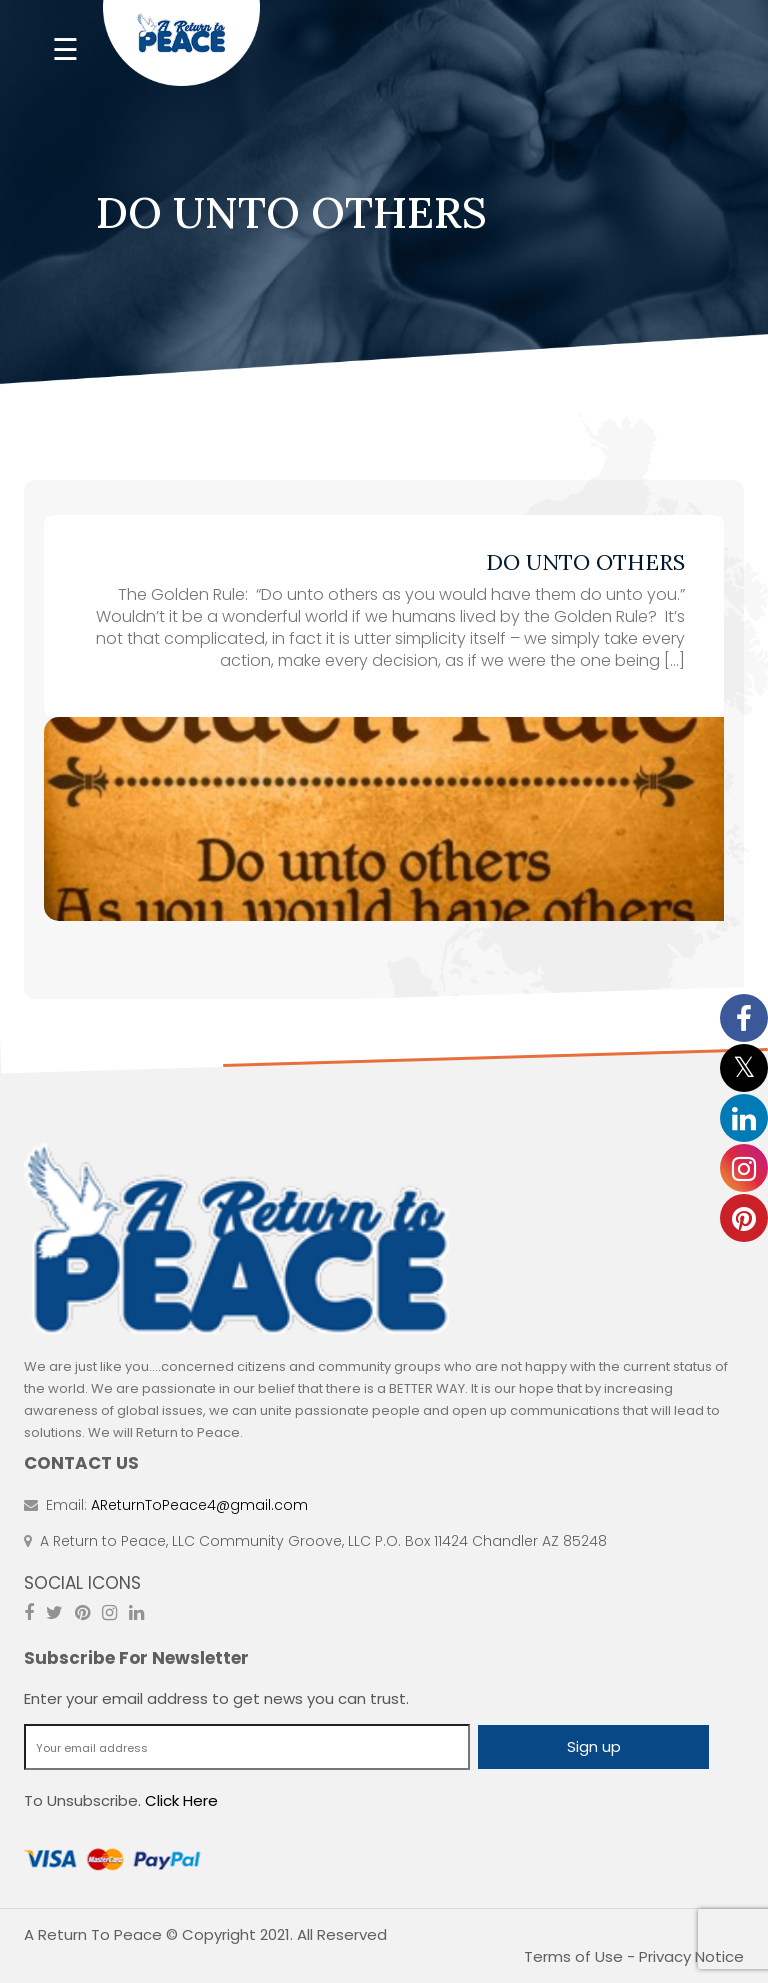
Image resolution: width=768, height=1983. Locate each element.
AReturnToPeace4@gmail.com (199, 1505)
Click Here (181, 1800)
